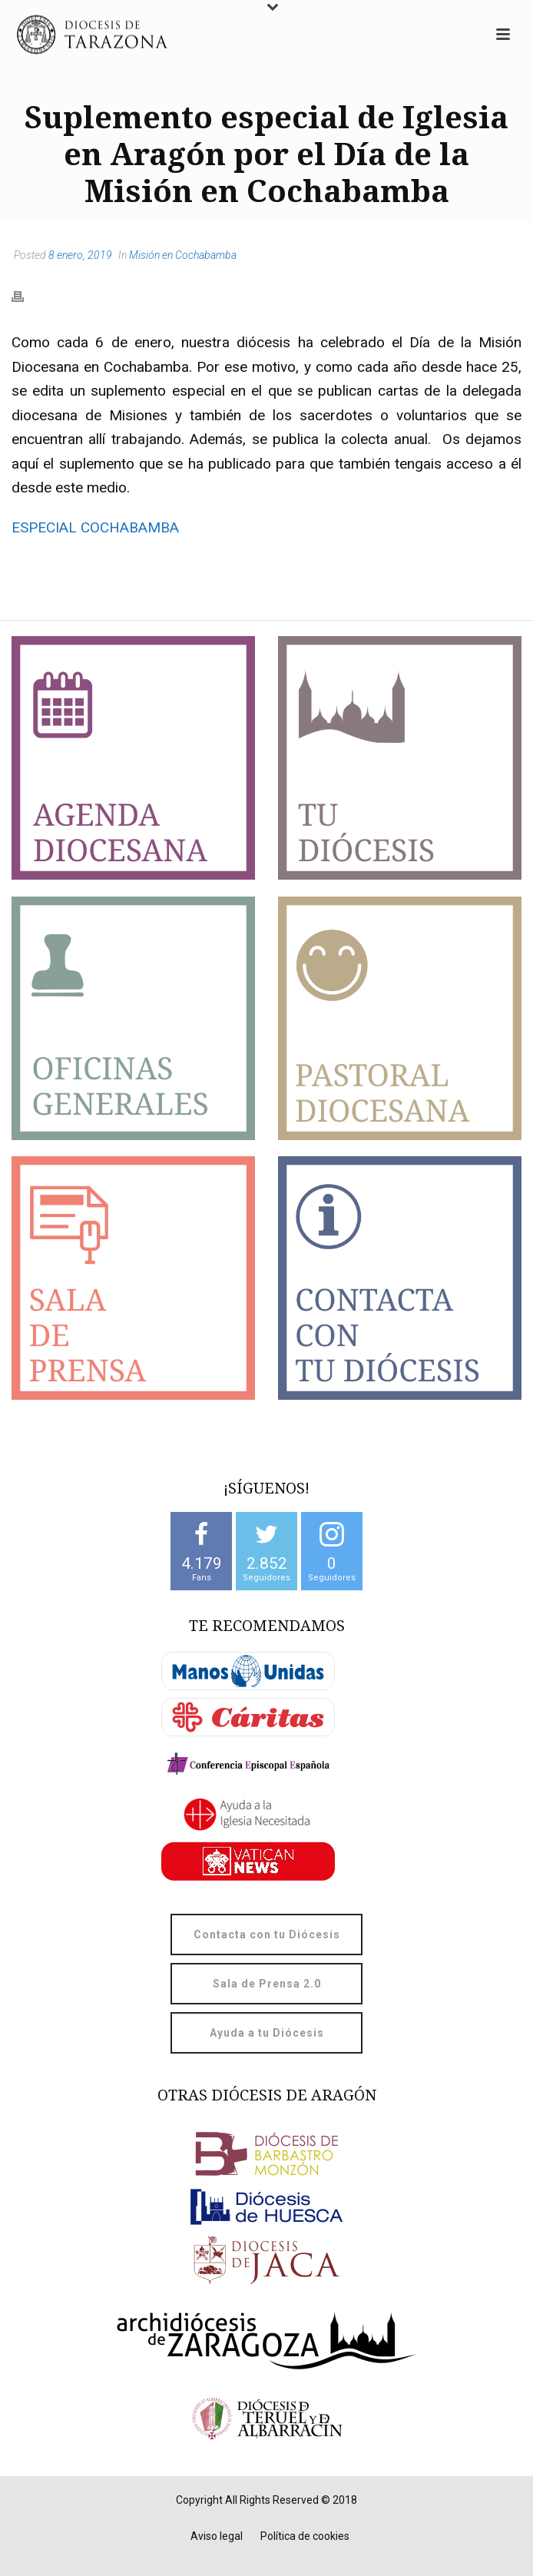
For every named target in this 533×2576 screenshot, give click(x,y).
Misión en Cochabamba (183, 255)
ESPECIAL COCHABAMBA (95, 527)
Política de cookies (304, 2536)
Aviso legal (216, 2536)
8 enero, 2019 (80, 255)
